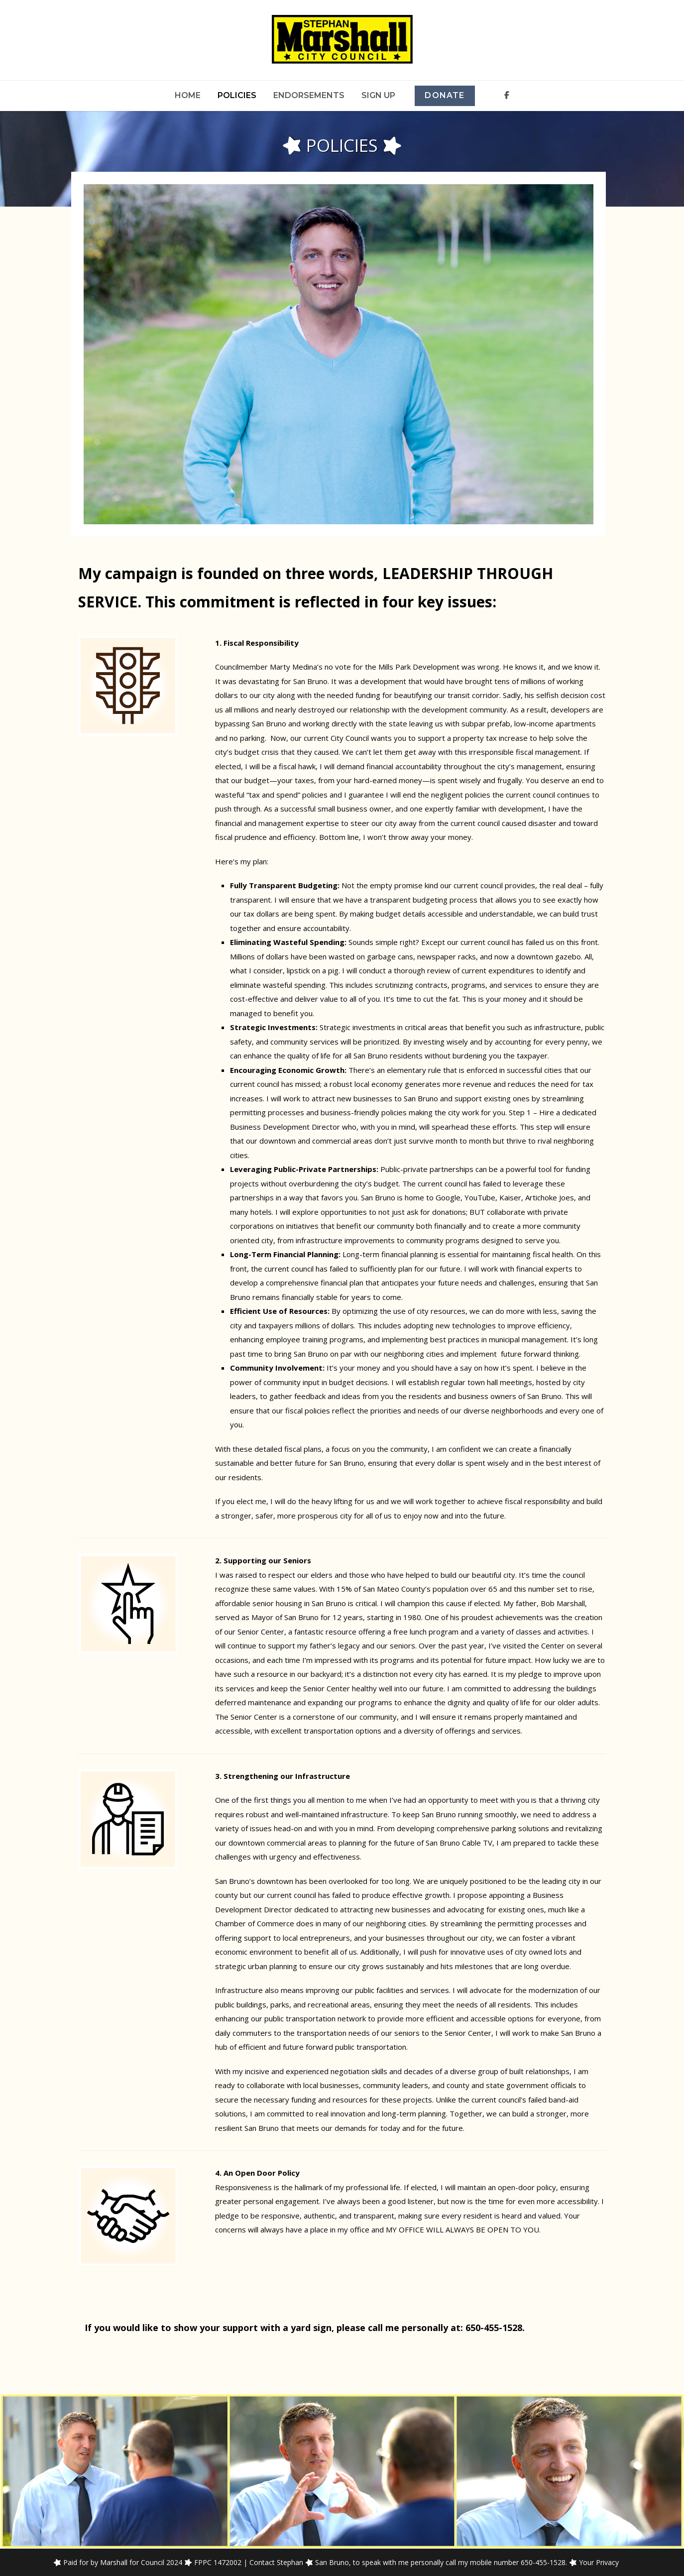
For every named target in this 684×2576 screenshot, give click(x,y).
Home (188, 95)
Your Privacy (599, 2562)
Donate (444, 95)
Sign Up (378, 95)
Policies (237, 95)
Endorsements (308, 95)
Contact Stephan (276, 2562)
